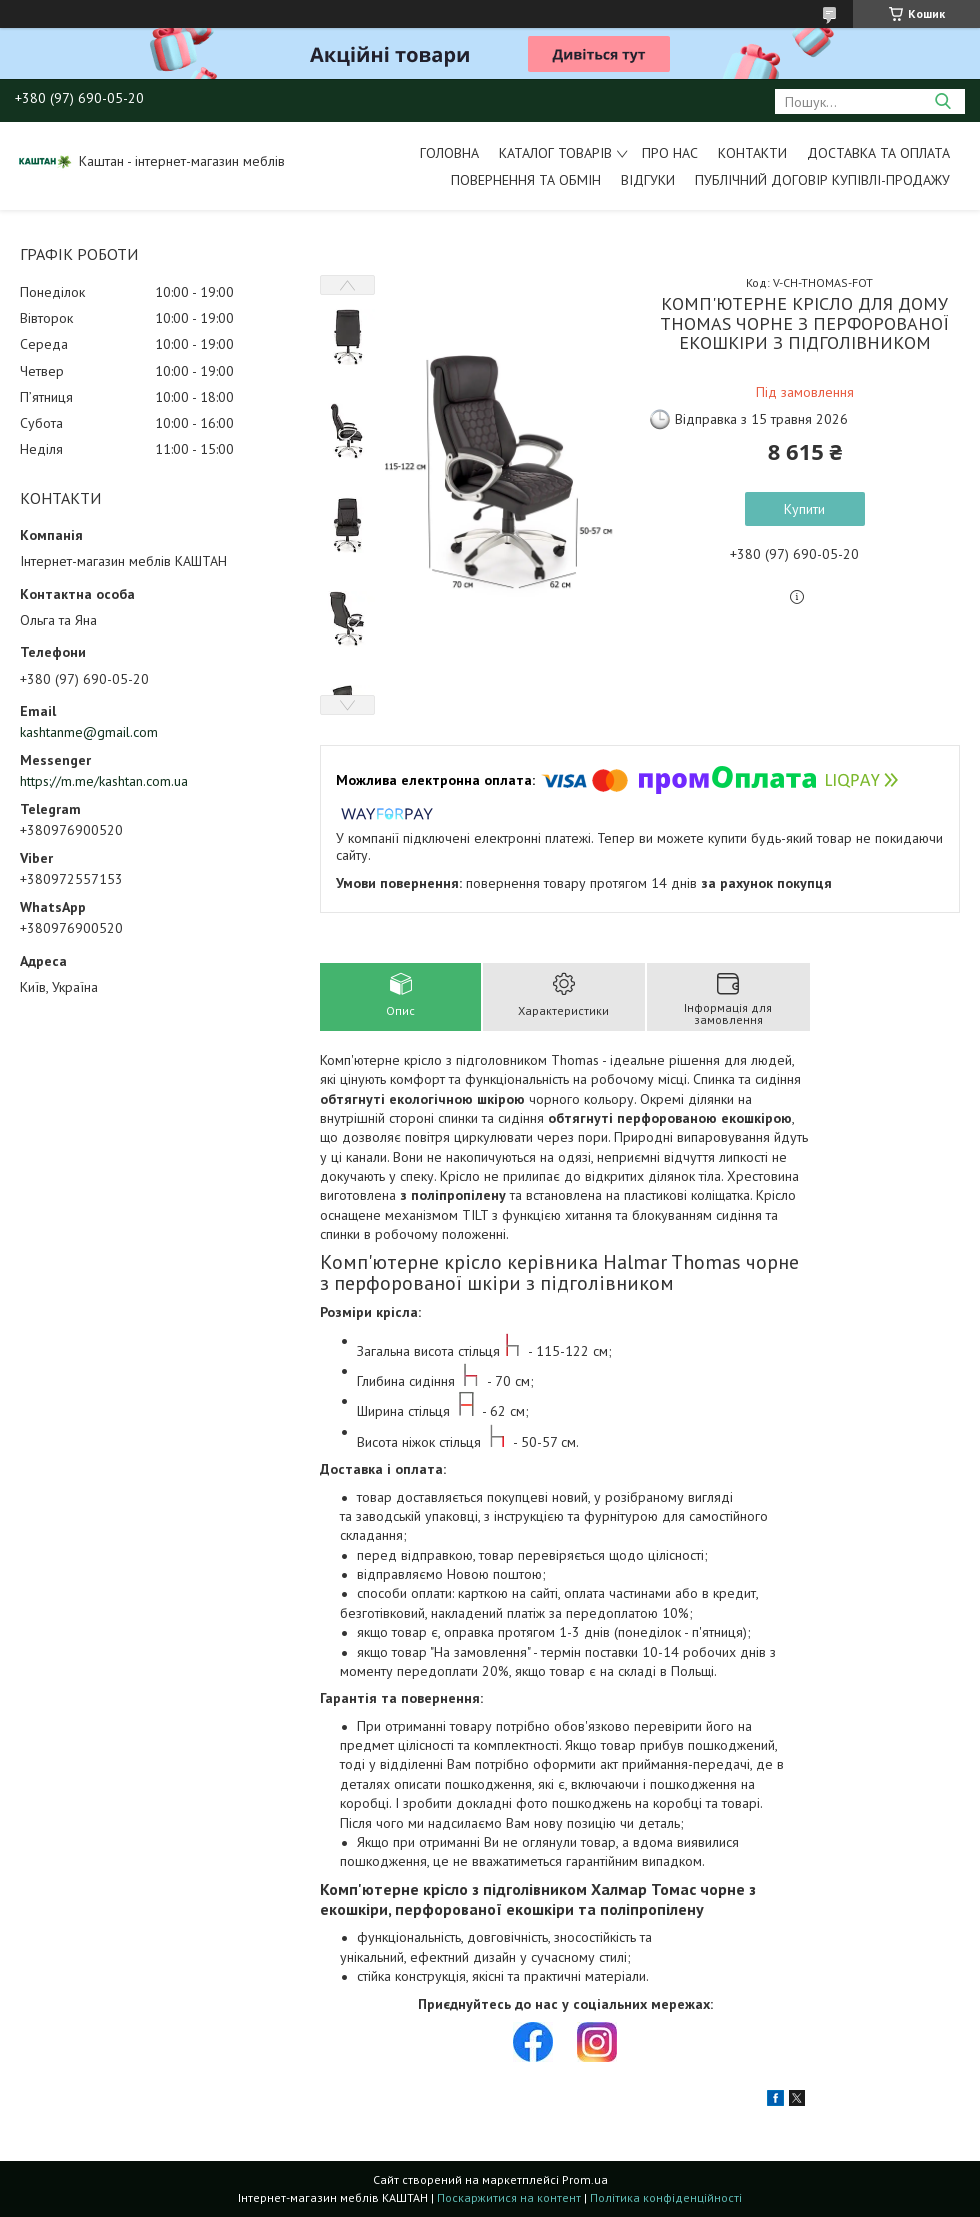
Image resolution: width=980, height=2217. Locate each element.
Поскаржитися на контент (509, 2197)
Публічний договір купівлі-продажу (822, 180)
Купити (804, 509)
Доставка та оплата (878, 153)
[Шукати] (942, 101)
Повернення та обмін (526, 180)
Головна (449, 153)
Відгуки (648, 180)
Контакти (752, 153)
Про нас (670, 153)
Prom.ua (585, 2179)
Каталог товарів (555, 153)
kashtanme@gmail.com (89, 732)
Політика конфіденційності (666, 2197)
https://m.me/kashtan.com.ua (104, 781)
